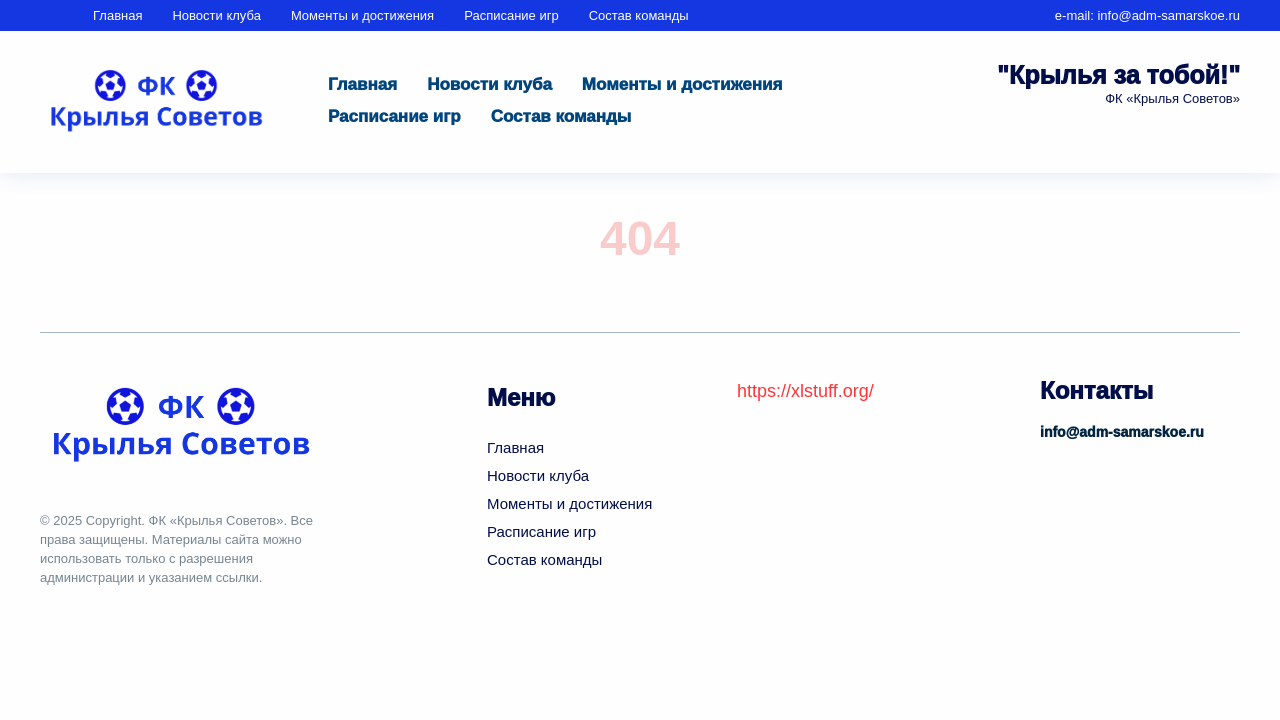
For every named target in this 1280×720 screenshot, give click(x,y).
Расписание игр (511, 15)
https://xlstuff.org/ (805, 391)
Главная (117, 15)
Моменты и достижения (362, 15)
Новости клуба (216, 15)
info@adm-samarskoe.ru (1168, 15)
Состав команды (639, 15)
